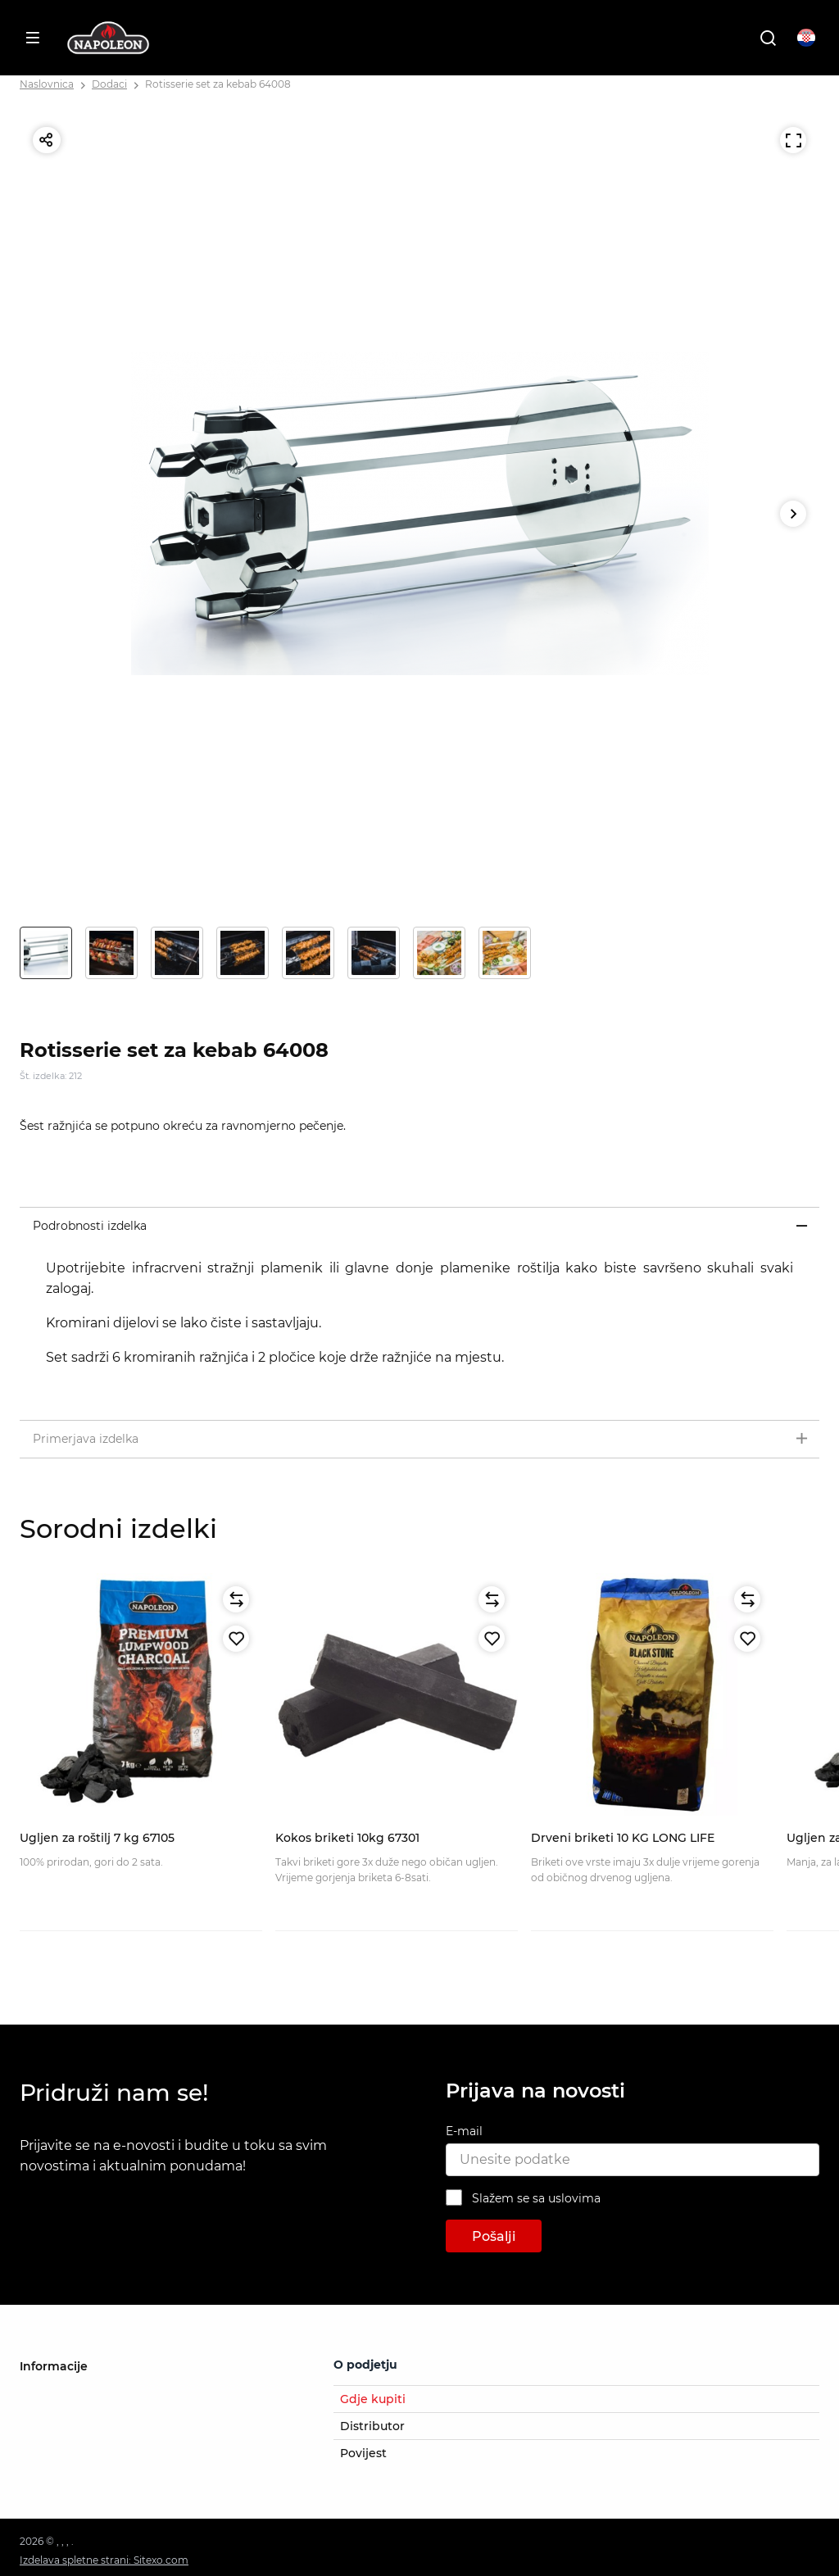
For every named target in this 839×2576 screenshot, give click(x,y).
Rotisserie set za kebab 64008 (218, 84)
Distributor (372, 2426)
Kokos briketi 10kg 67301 (347, 1837)
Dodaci (109, 84)
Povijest (363, 2453)
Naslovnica (47, 84)
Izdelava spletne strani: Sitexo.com (104, 2560)
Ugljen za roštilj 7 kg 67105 (97, 1837)
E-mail (464, 2131)
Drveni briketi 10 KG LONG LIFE (622, 1837)
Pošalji (493, 2236)
